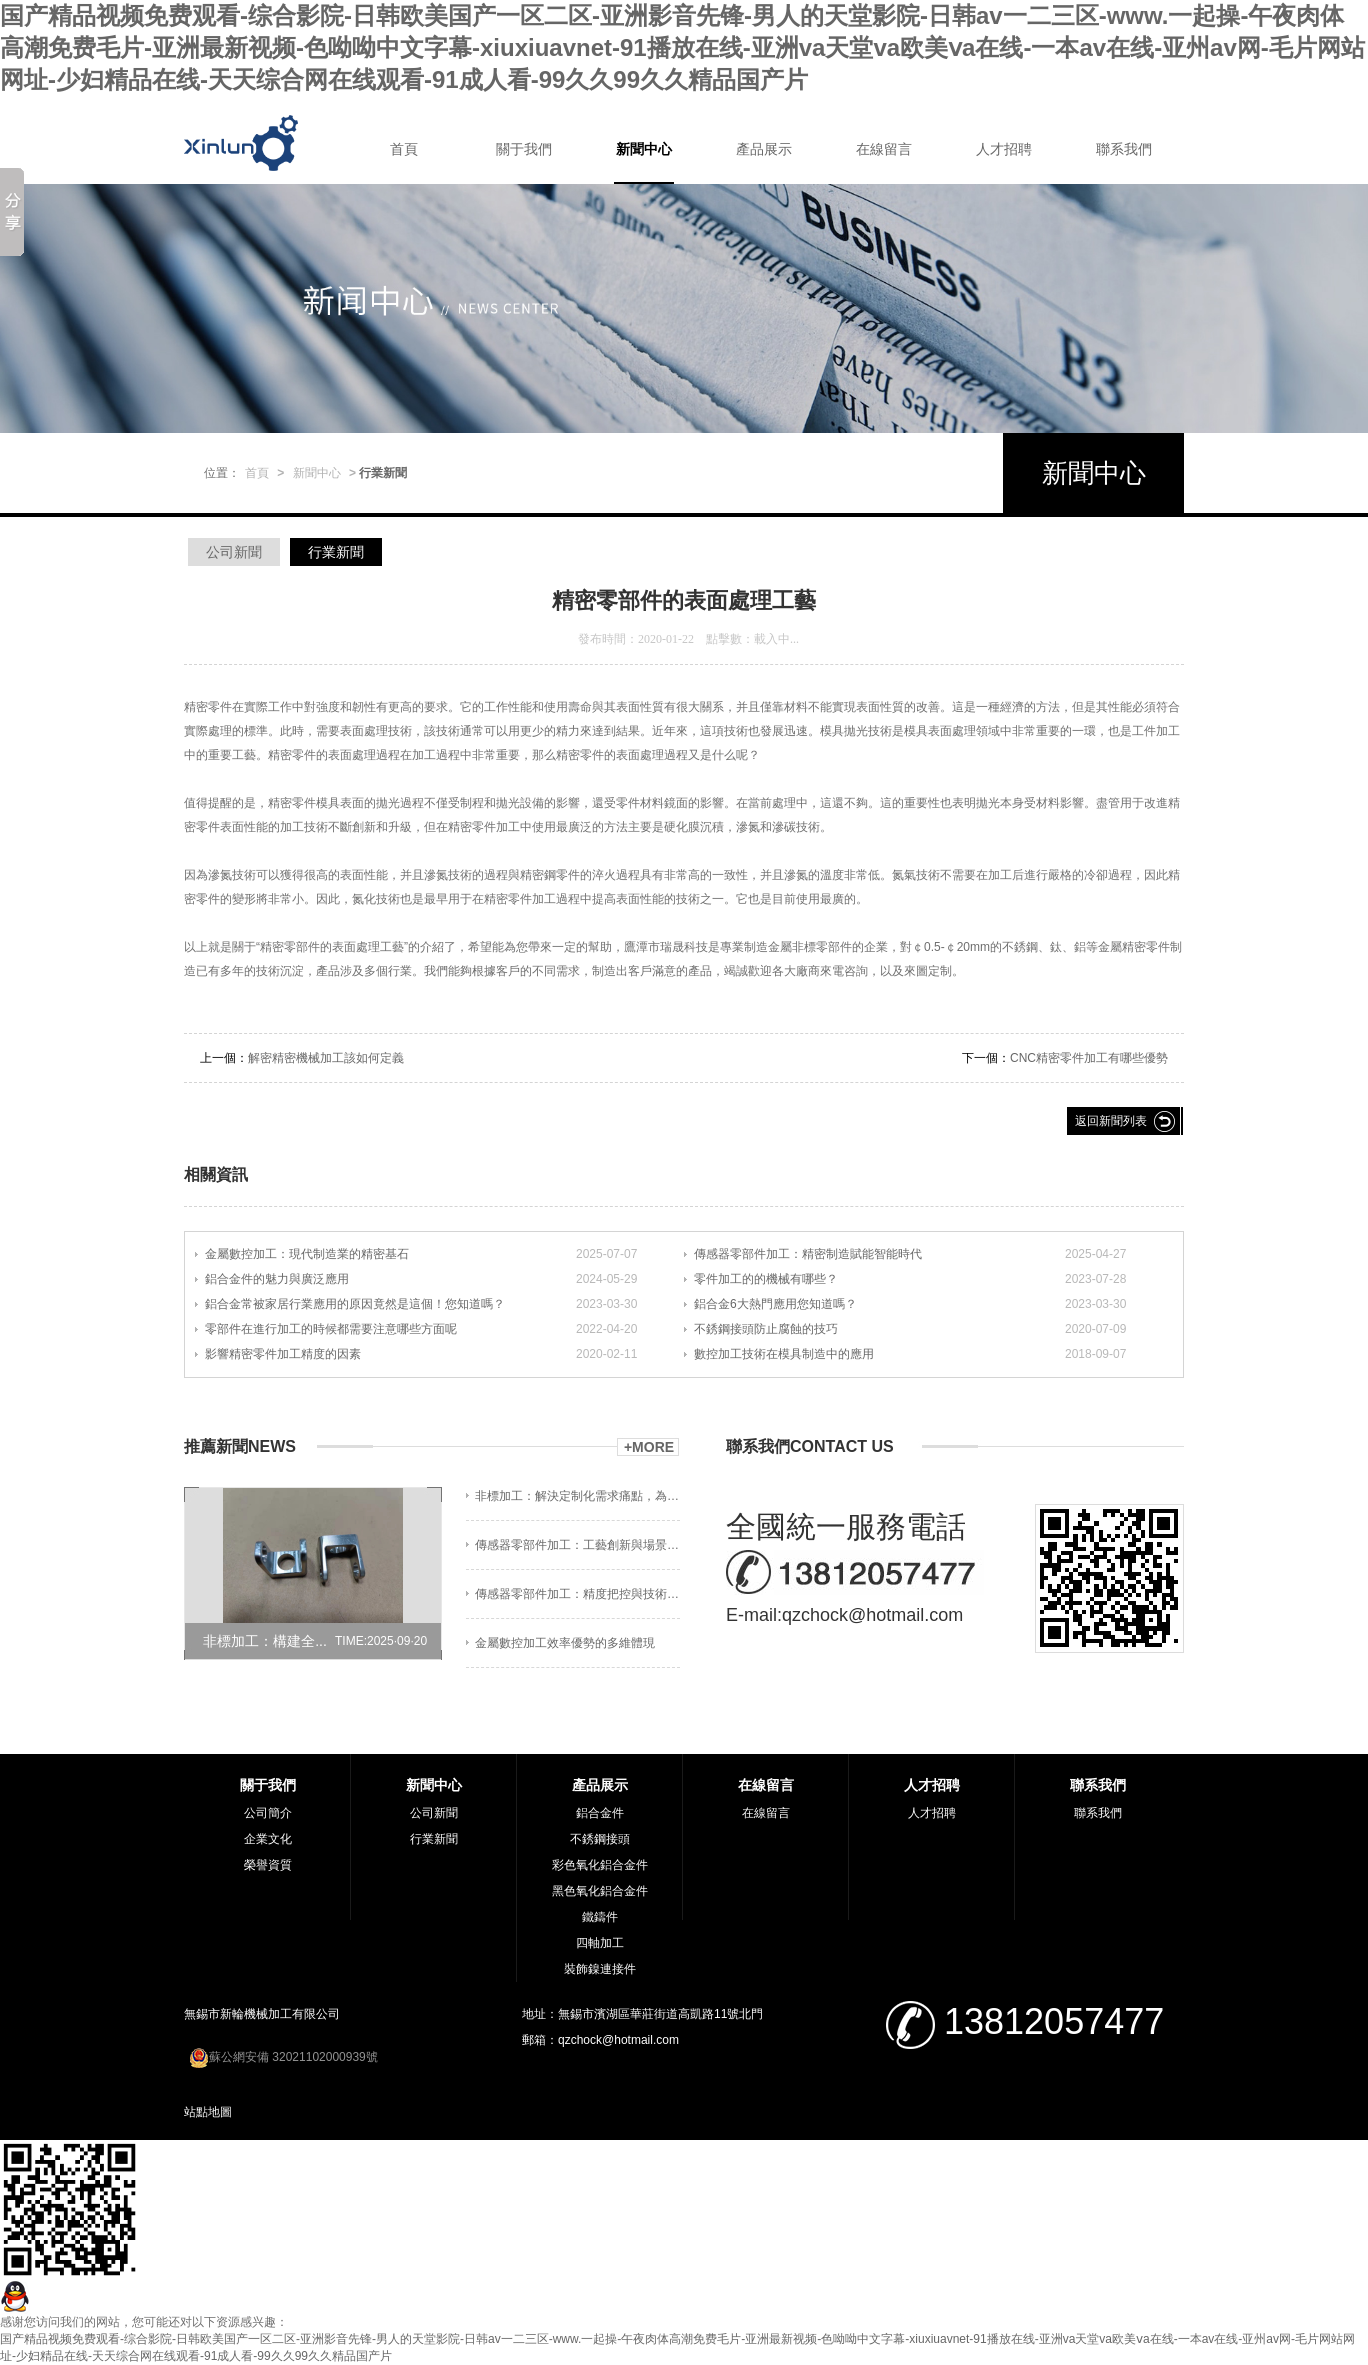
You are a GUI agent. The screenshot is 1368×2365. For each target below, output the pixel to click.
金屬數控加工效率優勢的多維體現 (565, 1643)
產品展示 (764, 149)
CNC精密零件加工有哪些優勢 (1089, 1058)
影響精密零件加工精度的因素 (283, 1354)
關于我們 (524, 149)
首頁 (404, 149)
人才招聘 (1004, 149)
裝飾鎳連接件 (600, 1969)
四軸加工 (600, 1943)
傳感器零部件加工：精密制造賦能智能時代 (808, 1254)
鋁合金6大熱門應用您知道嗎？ (775, 1304)
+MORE (649, 1447)
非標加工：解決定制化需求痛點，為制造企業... (577, 1496)
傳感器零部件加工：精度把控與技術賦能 (577, 1594)
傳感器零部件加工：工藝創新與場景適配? (577, 1545)
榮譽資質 (268, 1865)
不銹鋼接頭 (600, 1839)
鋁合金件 (600, 1813)
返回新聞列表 (1111, 1121)
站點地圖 (208, 2112)
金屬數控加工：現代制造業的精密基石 (307, 1254)
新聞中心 (644, 149)
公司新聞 (234, 552)
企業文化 (268, 1839)
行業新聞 (336, 552)
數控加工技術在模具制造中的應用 (784, 1354)
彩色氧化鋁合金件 (600, 1865)
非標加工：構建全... (265, 1641)
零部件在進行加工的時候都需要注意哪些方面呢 (331, 1329)
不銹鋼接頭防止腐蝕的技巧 (766, 1329)
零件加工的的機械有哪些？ (766, 1279)
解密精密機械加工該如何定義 (326, 1058)
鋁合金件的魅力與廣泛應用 (277, 1279)
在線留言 (884, 149)
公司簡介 (268, 1813)
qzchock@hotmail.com (872, 1615)
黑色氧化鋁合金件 (600, 1891)
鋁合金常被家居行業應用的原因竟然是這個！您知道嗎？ (355, 1304)
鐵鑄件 (600, 1917)
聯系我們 (1124, 149)
